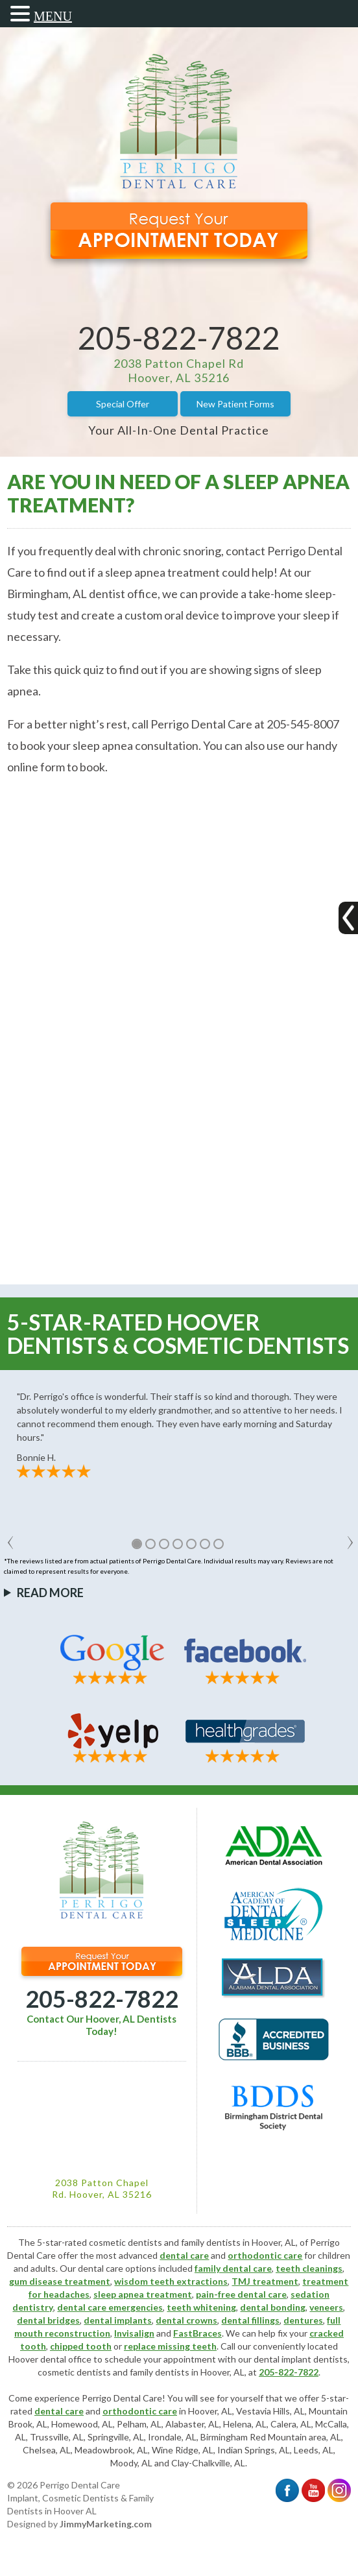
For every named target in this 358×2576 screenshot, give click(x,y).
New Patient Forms (235, 403)
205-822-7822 (179, 337)
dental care (184, 2255)
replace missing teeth (170, 2346)
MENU (53, 16)
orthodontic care (265, 2255)
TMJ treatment (265, 2281)
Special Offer (122, 403)
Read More (50, 1592)
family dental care (233, 2268)
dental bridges (48, 2320)
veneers (326, 2307)
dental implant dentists (301, 2359)
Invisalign (134, 2333)
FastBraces (197, 2333)
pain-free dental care (241, 2294)
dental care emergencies (110, 2307)
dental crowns (186, 2320)
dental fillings (250, 2320)
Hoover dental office (49, 2359)
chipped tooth (81, 2346)
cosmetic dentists (74, 2371)
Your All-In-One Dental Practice (178, 430)
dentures (303, 2320)
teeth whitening (201, 2307)
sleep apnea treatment (142, 2294)
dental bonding (272, 2307)
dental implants (118, 2320)
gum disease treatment (59, 2281)
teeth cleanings (309, 2268)
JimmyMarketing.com (106, 2523)
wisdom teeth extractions (171, 2281)
